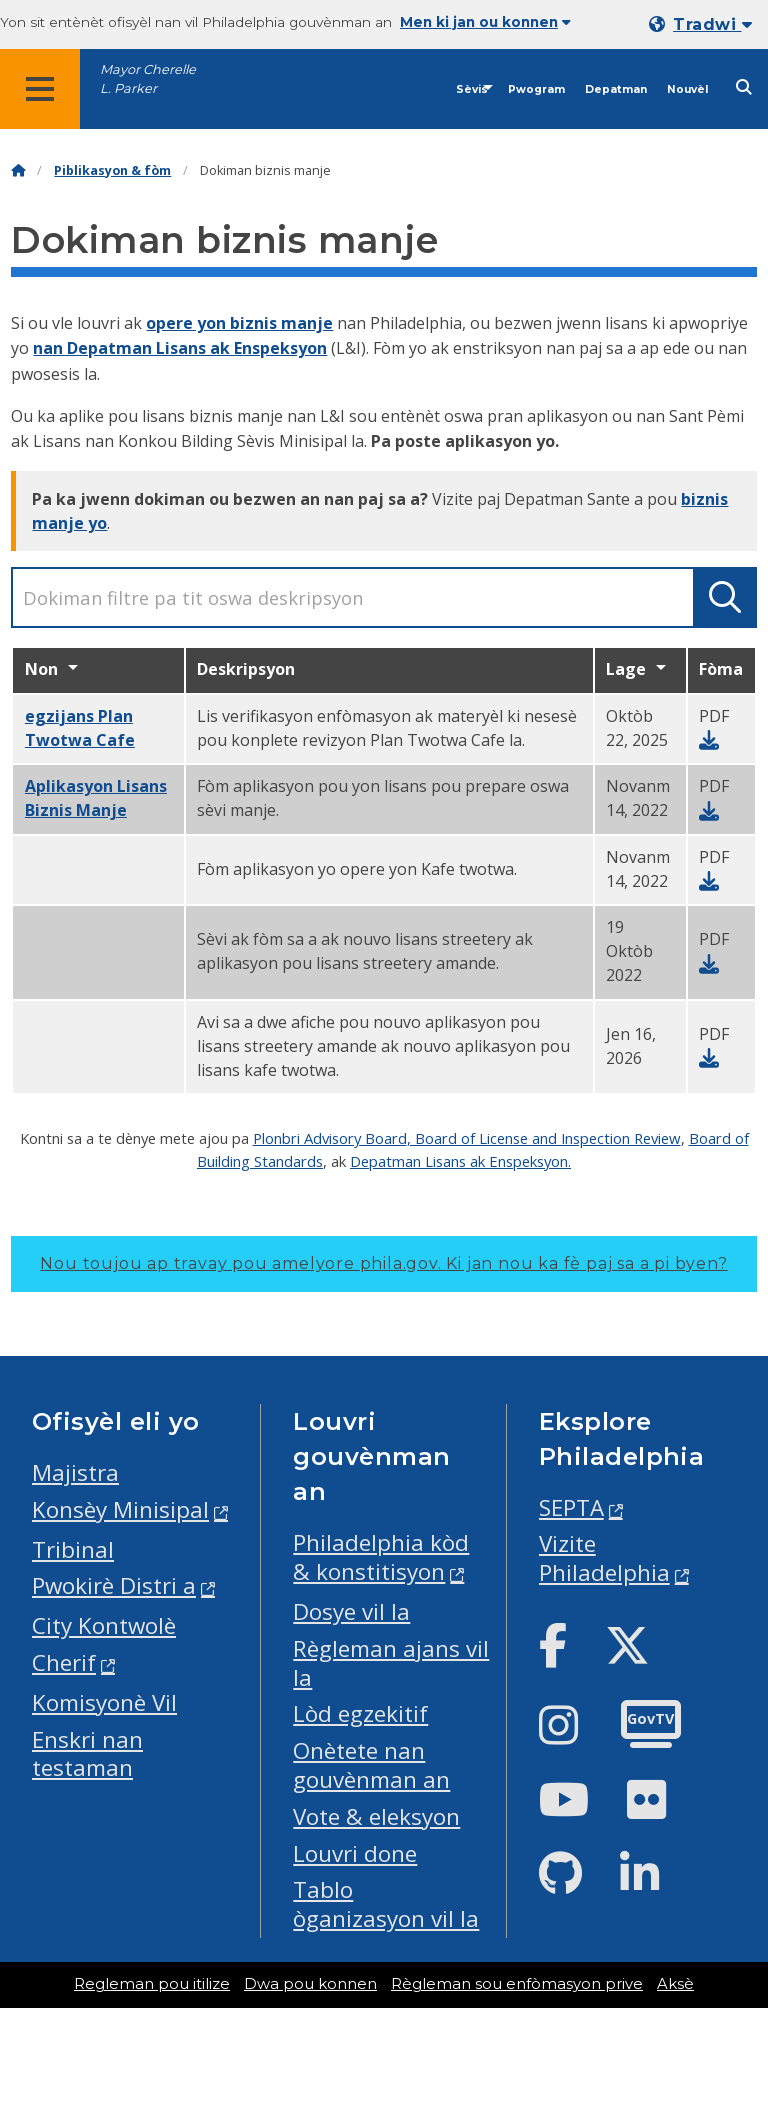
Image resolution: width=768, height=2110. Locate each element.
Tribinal (73, 1549)
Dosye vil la (351, 1611)
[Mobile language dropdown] (704, 24)
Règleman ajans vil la (391, 1663)
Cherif (64, 1662)
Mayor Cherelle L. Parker (148, 79)
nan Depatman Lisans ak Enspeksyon (180, 348)
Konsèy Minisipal (120, 1509)
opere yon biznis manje (239, 323)
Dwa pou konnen (310, 1984)
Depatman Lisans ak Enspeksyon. (460, 1161)
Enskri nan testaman (87, 1754)
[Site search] (744, 87)
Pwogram (536, 89)
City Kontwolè (104, 1625)
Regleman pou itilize (152, 1984)
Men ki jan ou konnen (485, 22)
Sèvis (472, 89)
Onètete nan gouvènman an (371, 1765)
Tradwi (712, 24)
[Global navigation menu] (40, 89)
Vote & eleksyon (376, 1816)
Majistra (75, 1472)
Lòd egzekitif (360, 1713)
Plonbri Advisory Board (330, 1138)
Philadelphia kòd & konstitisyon (381, 1557)
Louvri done (355, 1853)
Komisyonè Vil (104, 1702)
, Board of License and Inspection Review (544, 1138)
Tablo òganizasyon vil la (386, 1904)
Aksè (675, 1984)
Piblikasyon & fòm (112, 170)
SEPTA (571, 1507)
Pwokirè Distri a (114, 1585)
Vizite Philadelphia (604, 1558)
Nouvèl (687, 89)
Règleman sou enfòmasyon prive (517, 1984)
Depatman (616, 89)
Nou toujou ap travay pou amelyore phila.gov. (383, 1263)
